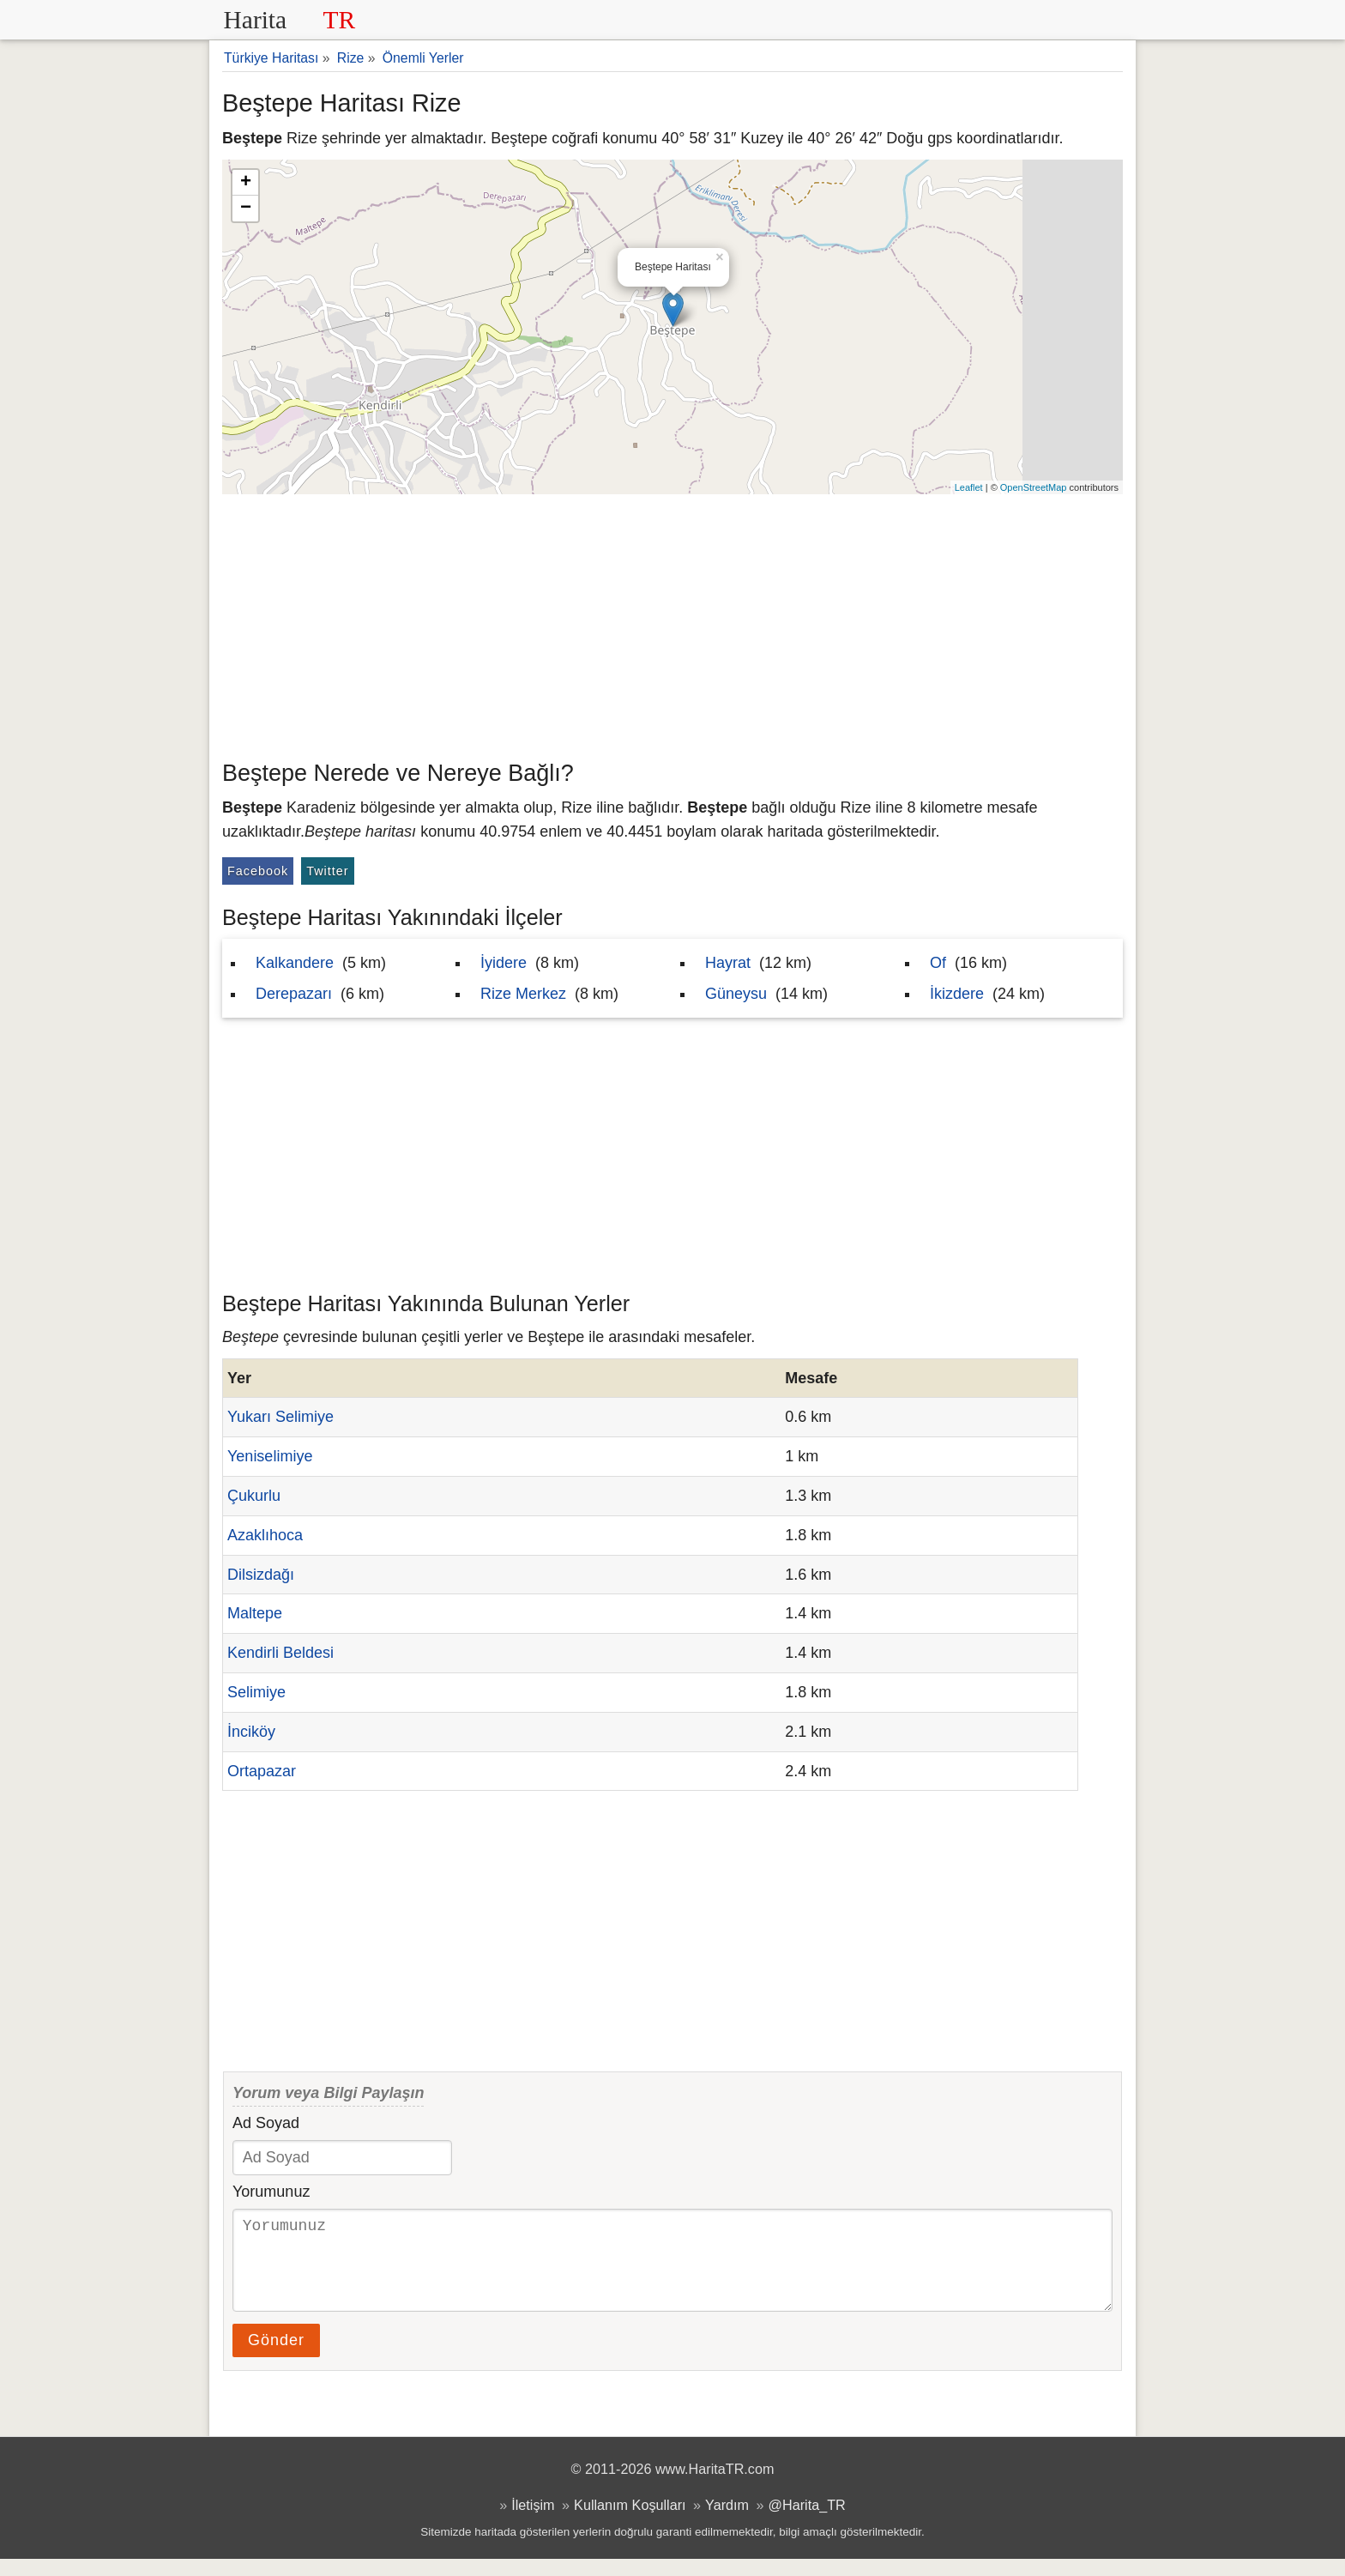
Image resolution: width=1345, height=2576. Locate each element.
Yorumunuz (271, 2191)
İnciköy (251, 1731)
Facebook (257, 871)
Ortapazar (261, 1771)
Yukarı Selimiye (280, 1416)
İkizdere (957, 993)
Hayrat (728, 962)
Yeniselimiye (269, 1456)
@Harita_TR (807, 2522)
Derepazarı (294, 993)
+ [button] (245, 183)
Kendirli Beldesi (280, 1652)
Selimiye (256, 1692)
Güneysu (736, 993)
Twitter (327, 871)
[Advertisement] (672, 623)
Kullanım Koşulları (629, 2522)
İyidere (503, 962)
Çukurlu (253, 1495)
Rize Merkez (523, 993)
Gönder (276, 2357)
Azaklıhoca (265, 1535)
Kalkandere (295, 962)
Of (938, 962)
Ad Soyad (265, 2123)
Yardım (727, 2522)
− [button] (245, 208)
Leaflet (969, 487)
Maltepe (254, 1613)
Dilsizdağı (260, 1574)
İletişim (532, 2522)
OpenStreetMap (1033, 487)
